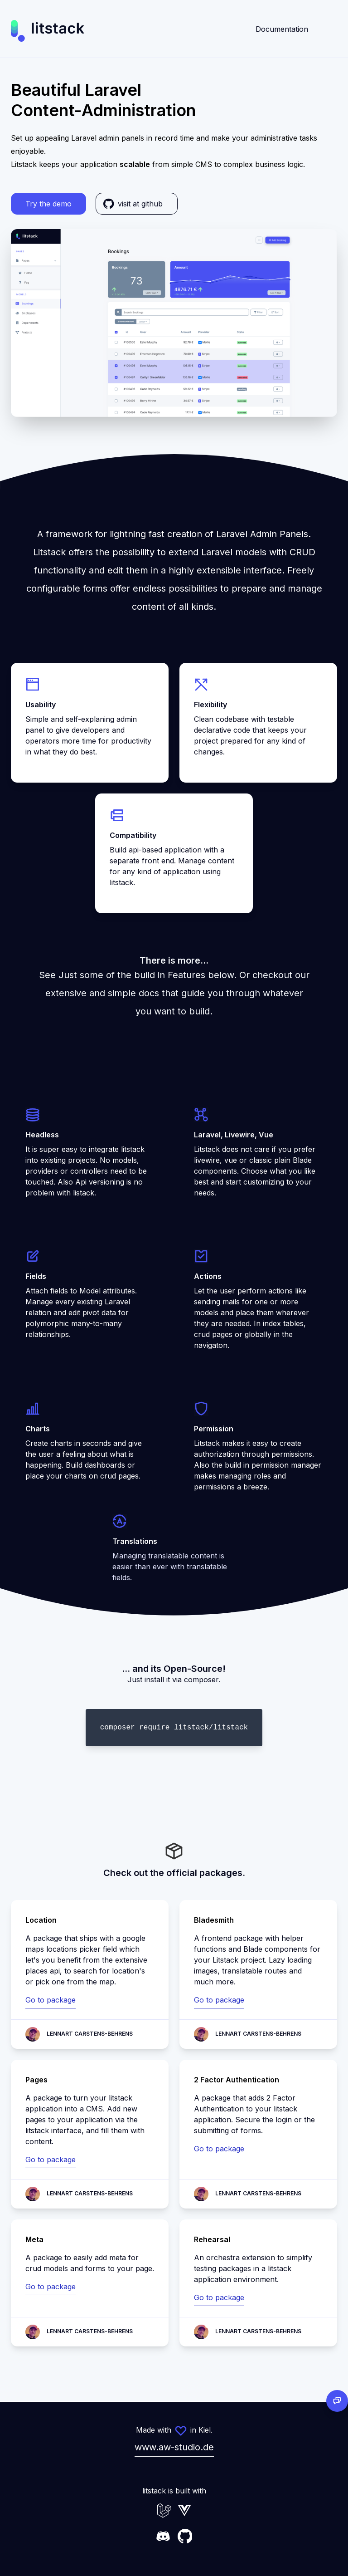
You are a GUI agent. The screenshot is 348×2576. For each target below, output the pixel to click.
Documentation (282, 29)
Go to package (50, 1999)
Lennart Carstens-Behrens (90, 2033)
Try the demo (48, 203)
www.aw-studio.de (174, 2447)
